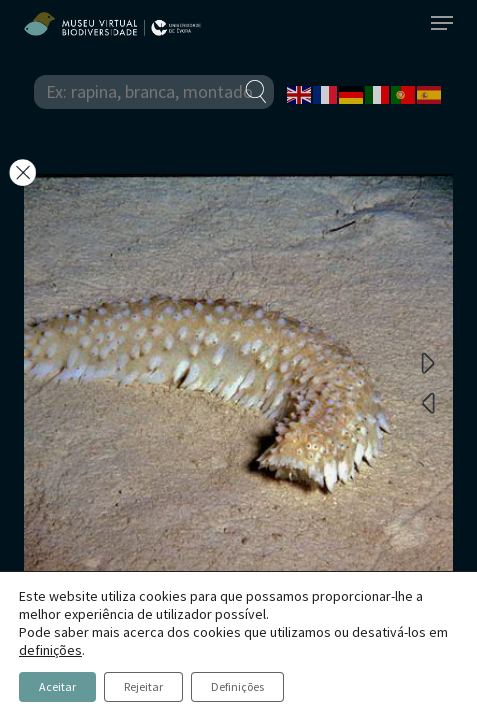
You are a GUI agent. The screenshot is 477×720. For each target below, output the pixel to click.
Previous (428, 402)
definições (50, 650)
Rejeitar (143, 686)
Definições (237, 686)
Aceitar (57, 686)
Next (428, 362)
